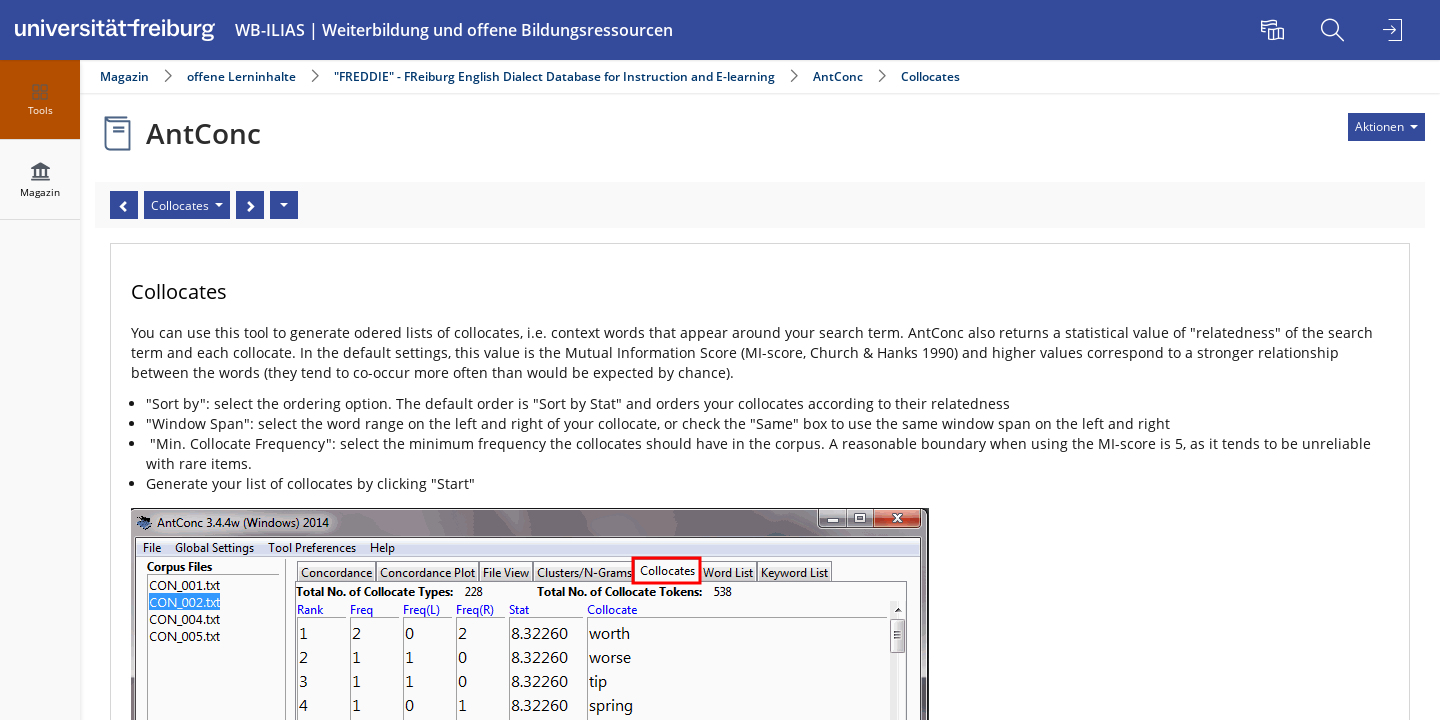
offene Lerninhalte (241, 76)
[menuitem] (1275, 30)
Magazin (124, 76)
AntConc (838, 76)
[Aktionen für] (1386, 127)
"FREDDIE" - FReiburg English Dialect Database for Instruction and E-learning (556, 76)
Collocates (930, 76)
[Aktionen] (284, 205)
